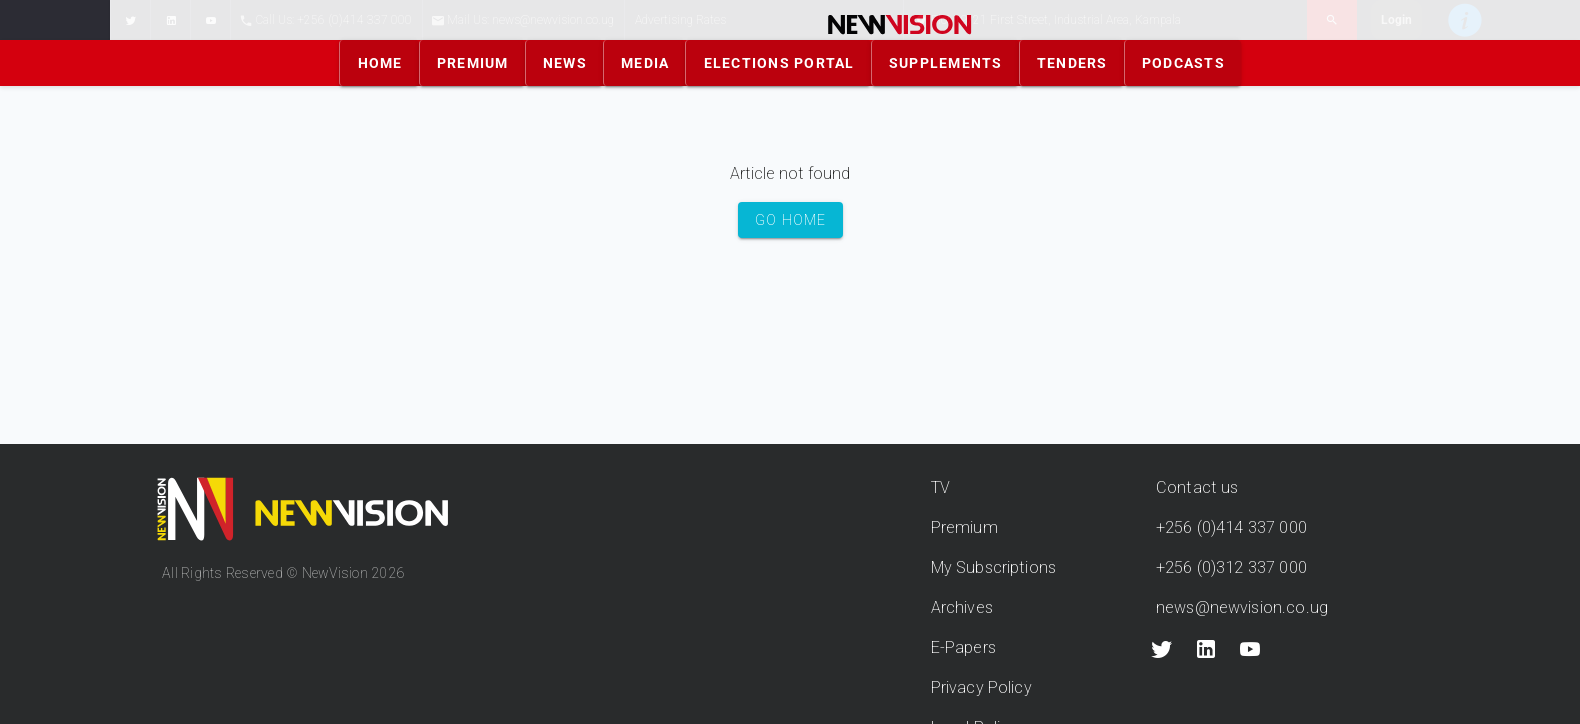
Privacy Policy (981, 687)
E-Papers (963, 647)
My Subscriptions (993, 567)
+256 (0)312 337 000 (1231, 567)
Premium (964, 527)
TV (940, 487)
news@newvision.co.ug (1242, 607)
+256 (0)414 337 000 (1231, 527)
